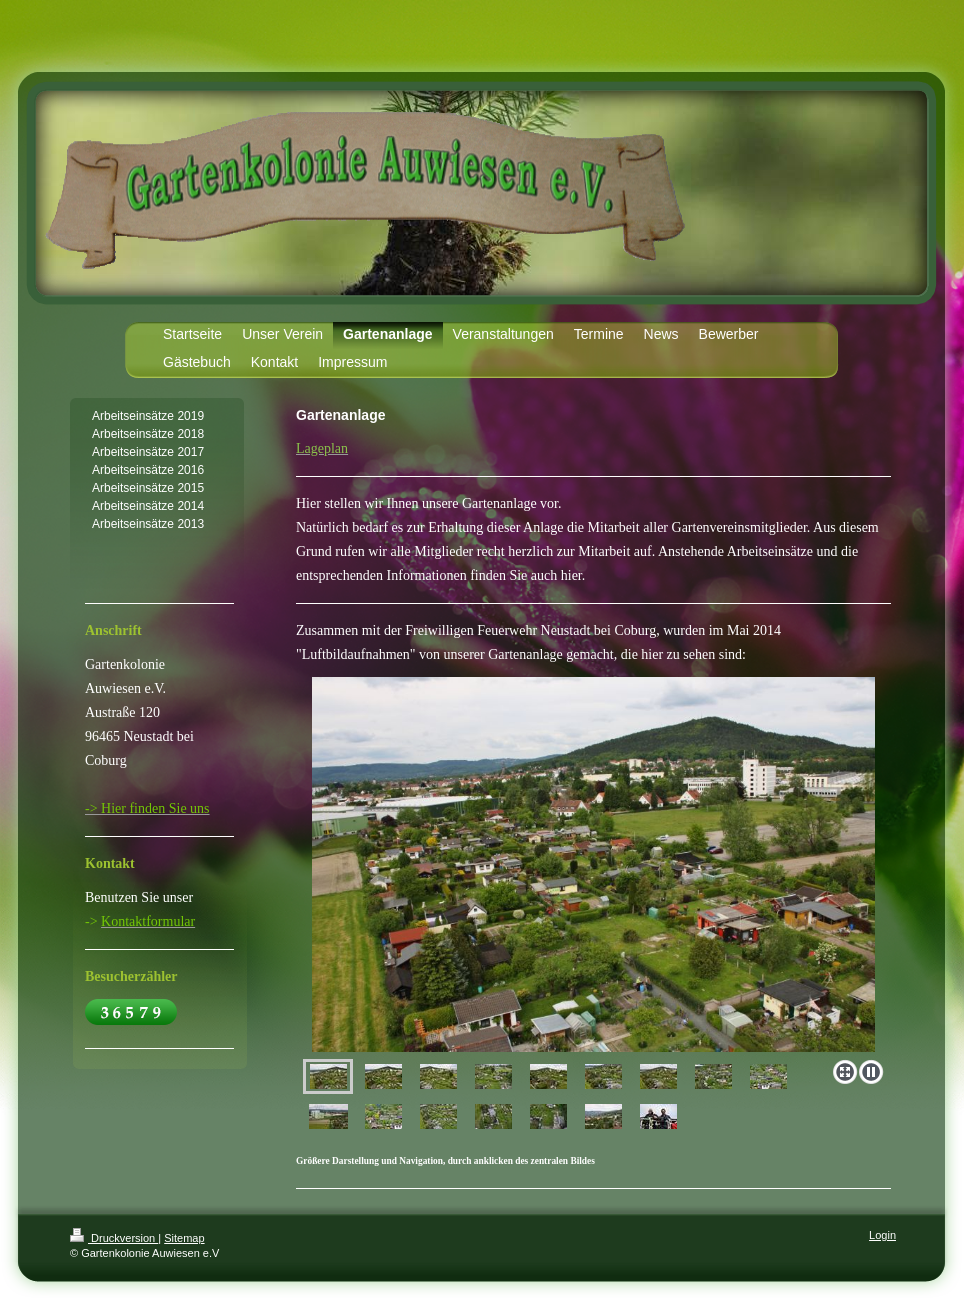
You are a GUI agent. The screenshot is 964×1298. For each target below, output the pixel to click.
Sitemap (184, 1238)
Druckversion (114, 1238)
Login (882, 1235)
